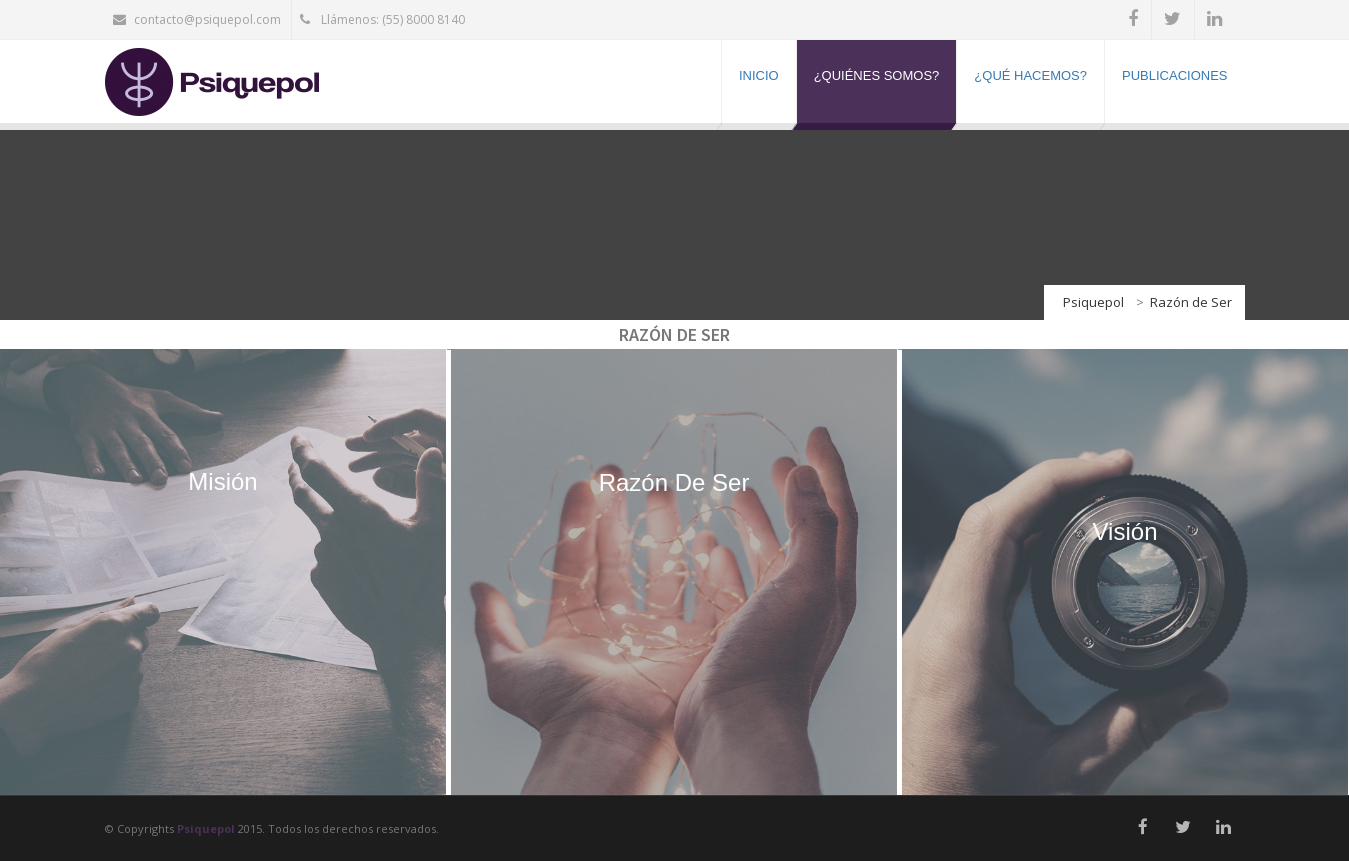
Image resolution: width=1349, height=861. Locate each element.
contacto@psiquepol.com (197, 19)
